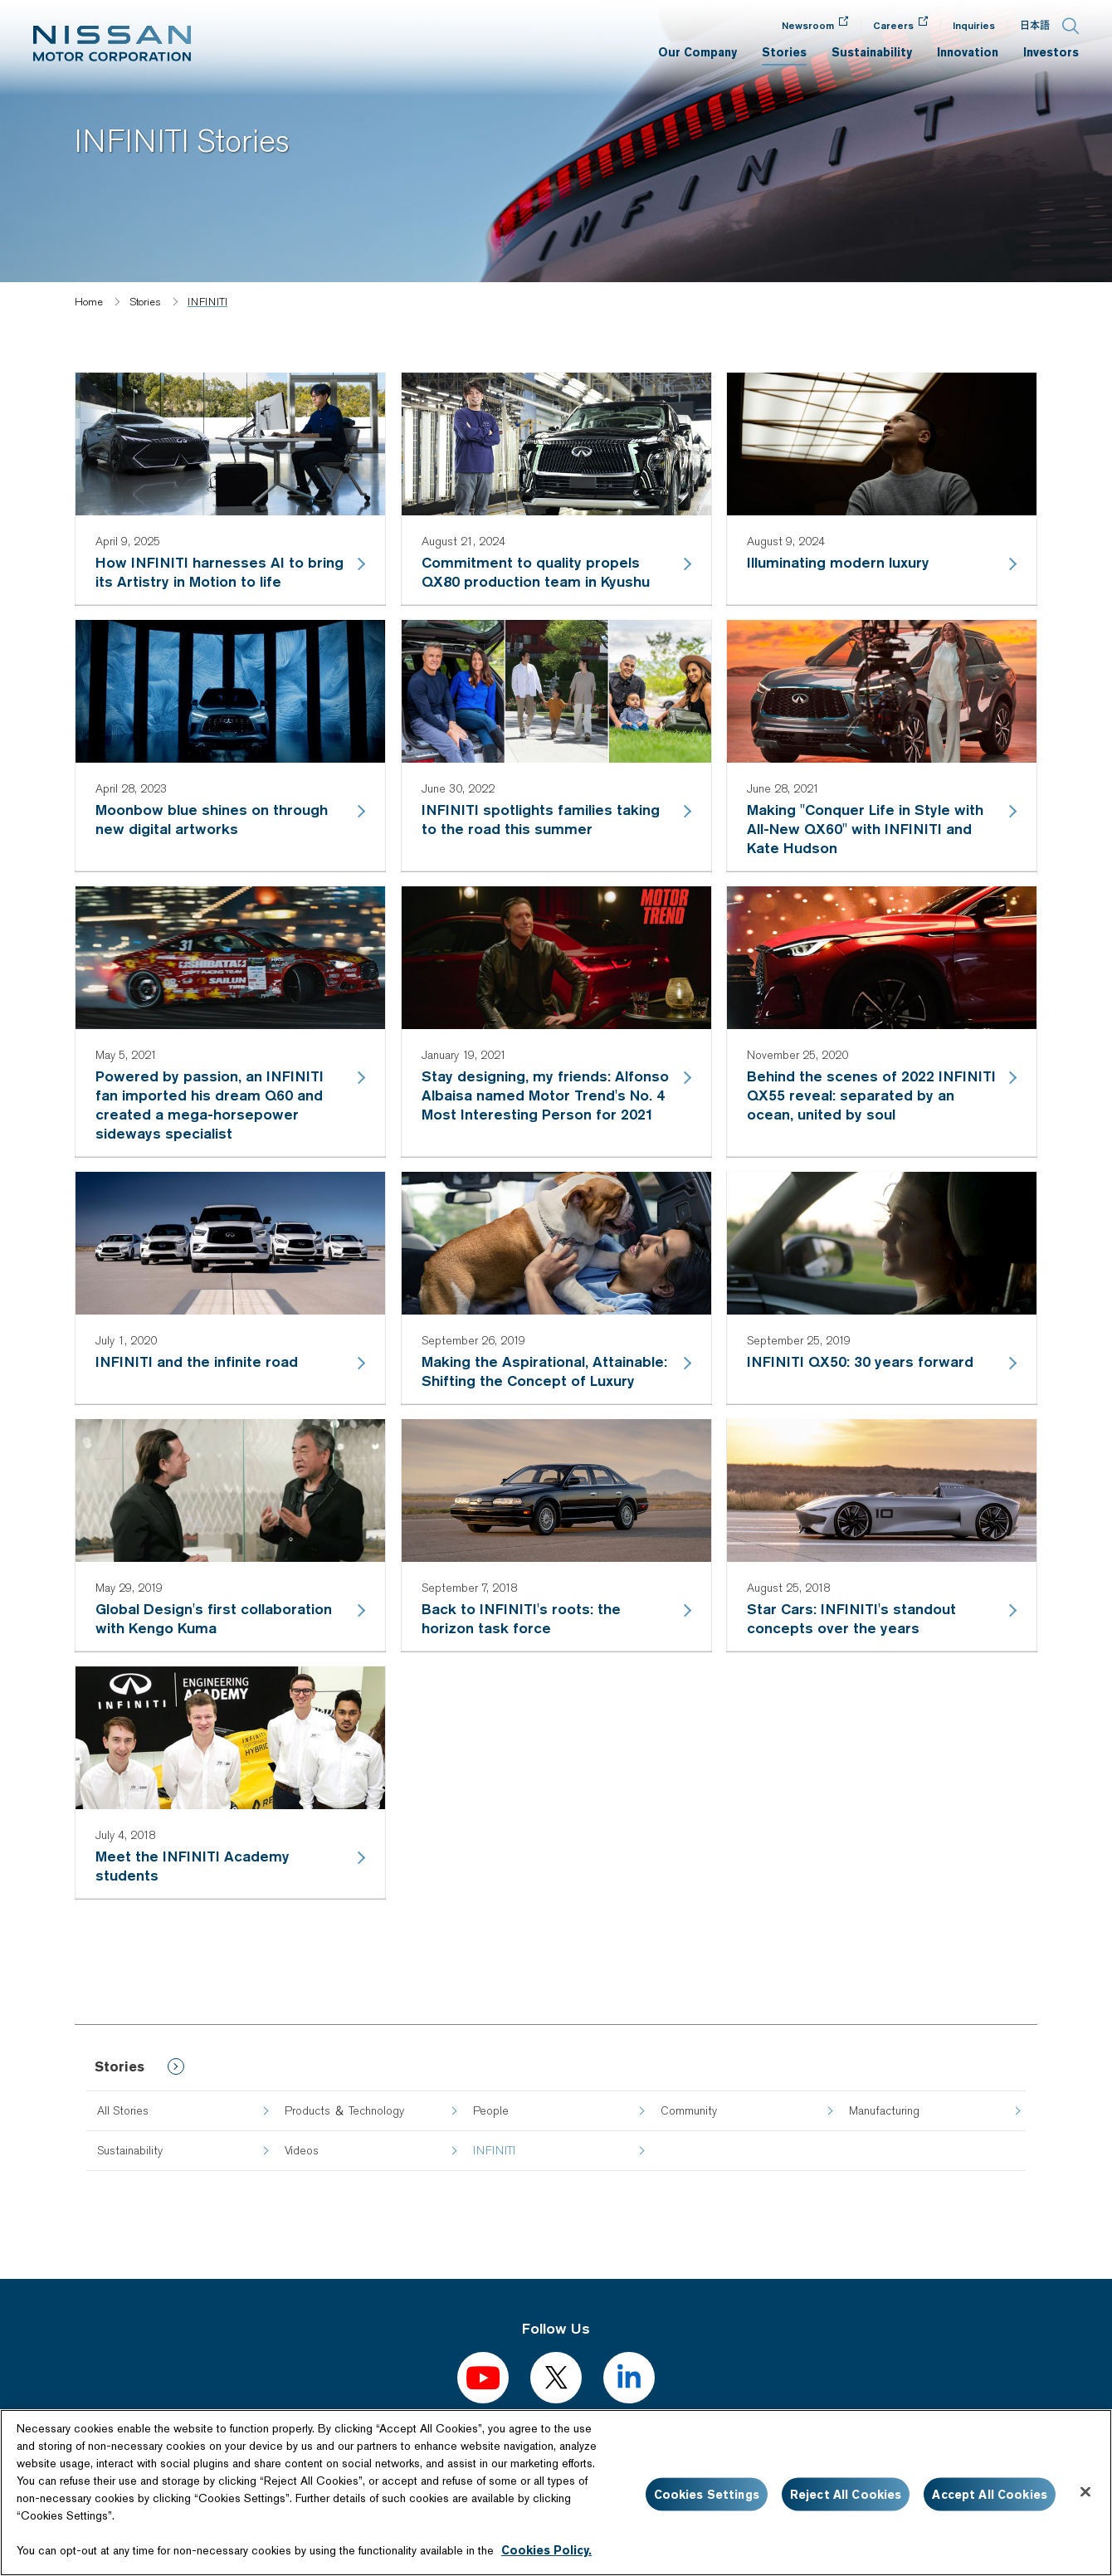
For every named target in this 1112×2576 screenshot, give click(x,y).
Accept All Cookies (989, 2493)
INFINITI (494, 2150)
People (491, 2110)
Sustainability (130, 2150)
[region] (556, 2492)
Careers (893, 25)
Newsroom (808, 25)
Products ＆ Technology (344, 2110)
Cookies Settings (706, 2493)
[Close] (1085, 2491)
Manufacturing (884, 2110)
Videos (302, 2150)
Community (689, 2110)
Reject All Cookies (846, 2493)
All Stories (123, 2110)
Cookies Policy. (546, 2550)
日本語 (1035, 25)
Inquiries (974, 25)
